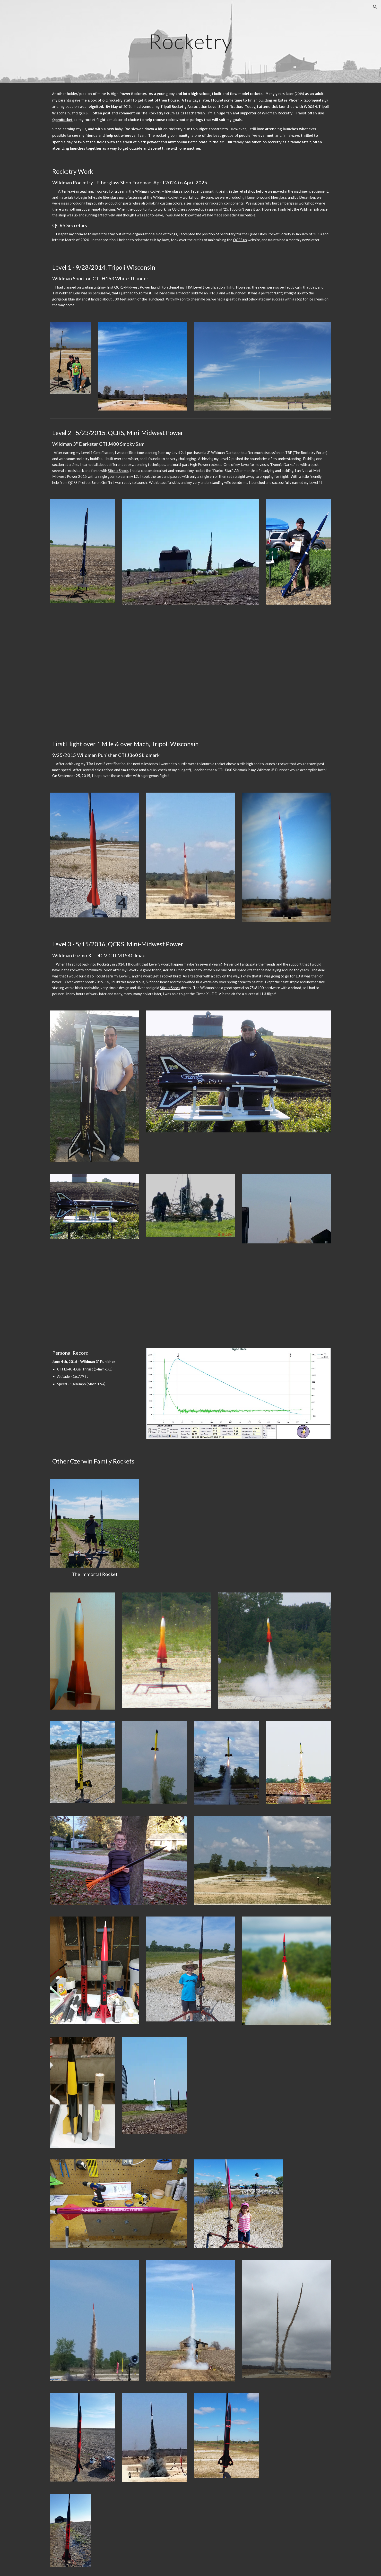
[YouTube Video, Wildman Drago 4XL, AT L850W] (238, 1530)
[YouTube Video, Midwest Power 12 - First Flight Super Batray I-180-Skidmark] (298, 2431)
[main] (190, 41)
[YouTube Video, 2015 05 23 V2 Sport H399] (262, 2082)
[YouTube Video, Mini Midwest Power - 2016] (262, 1293)
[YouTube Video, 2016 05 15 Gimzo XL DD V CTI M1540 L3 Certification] (118, 1293)
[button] (375, 7)
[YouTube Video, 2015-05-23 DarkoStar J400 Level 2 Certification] (190, 669)
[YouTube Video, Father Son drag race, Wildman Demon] (154, 2532)
